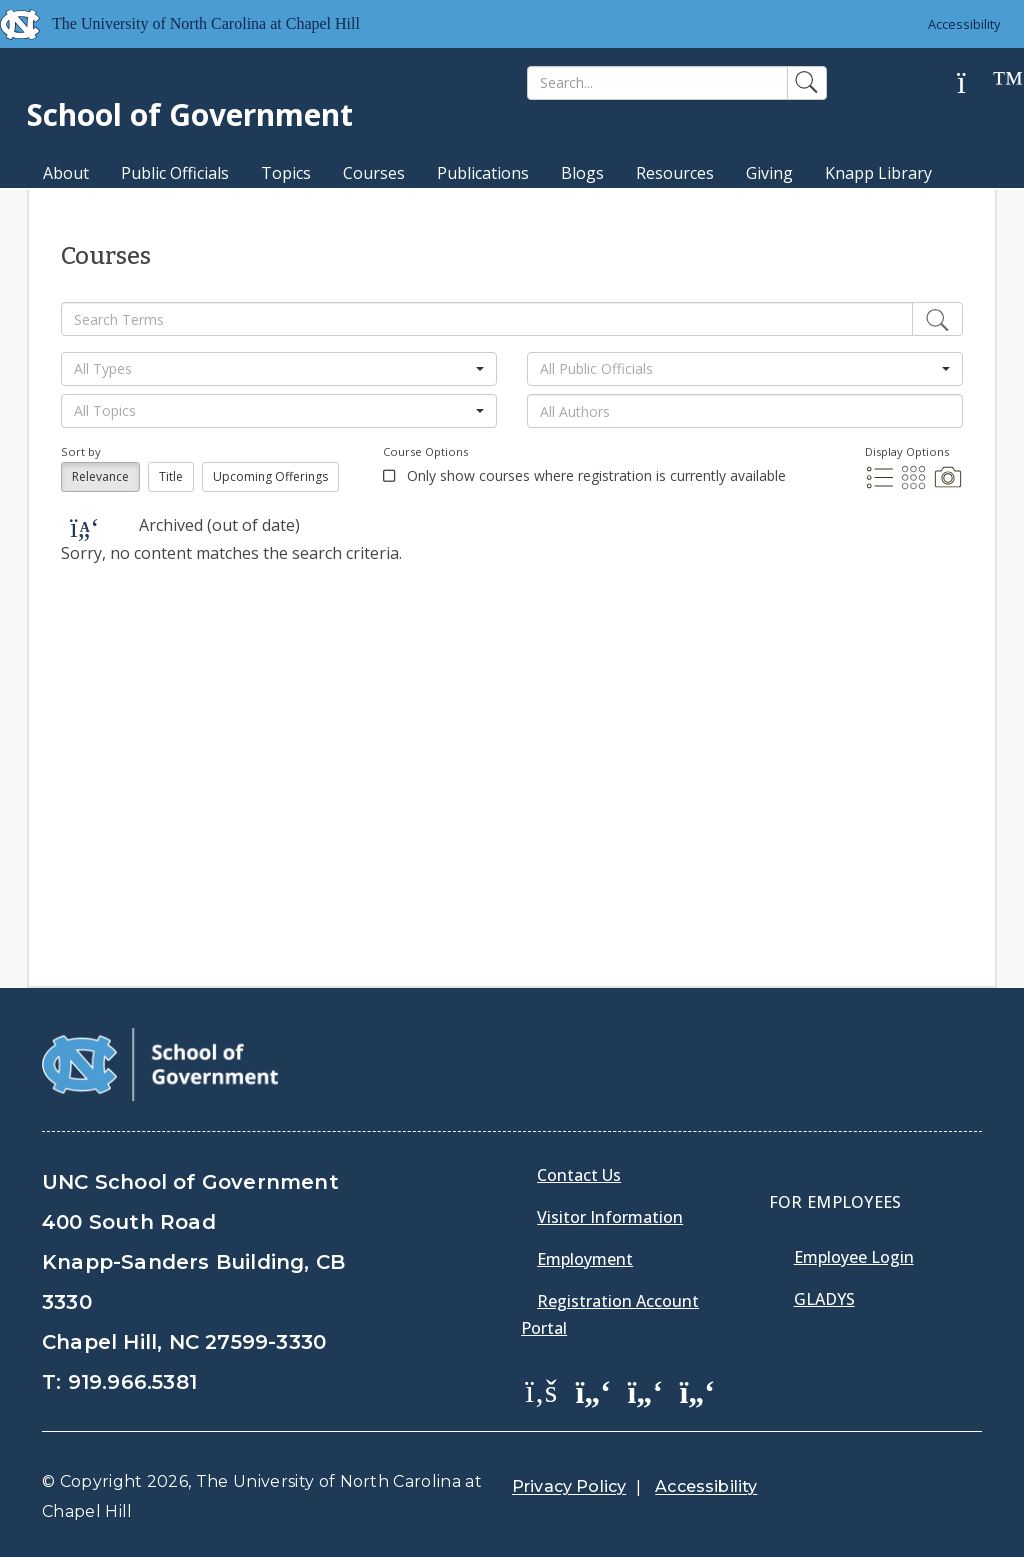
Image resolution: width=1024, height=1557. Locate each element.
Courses (374, 173)
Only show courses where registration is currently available (594, 475)
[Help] (977, 83)
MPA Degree (90, 208)
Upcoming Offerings (270, 476)
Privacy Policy (569, 1486)
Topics (286, 173)
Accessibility (964, 24)
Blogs (582, 173)
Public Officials (175, 173)
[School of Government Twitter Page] (593, 1390)
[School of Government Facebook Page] (541, 1390)
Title (171, 476)
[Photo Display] (948, 486)
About (66, 173)
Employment (585, 1259)
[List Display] (882, 486)
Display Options (907, 451)
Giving (769, 173)
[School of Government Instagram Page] (697, 1390)
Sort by (81, 451)
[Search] (657, 83)
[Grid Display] (916, 486)
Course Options (425, 451)
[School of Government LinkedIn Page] (645, 1390)
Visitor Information (610, 1217)
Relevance (100, 476)
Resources (675, 173)
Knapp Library (878, 173)
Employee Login (854, 1257)
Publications (483, 173)
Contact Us (579, 1175)
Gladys (824, 1299)
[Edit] (937, 319)
